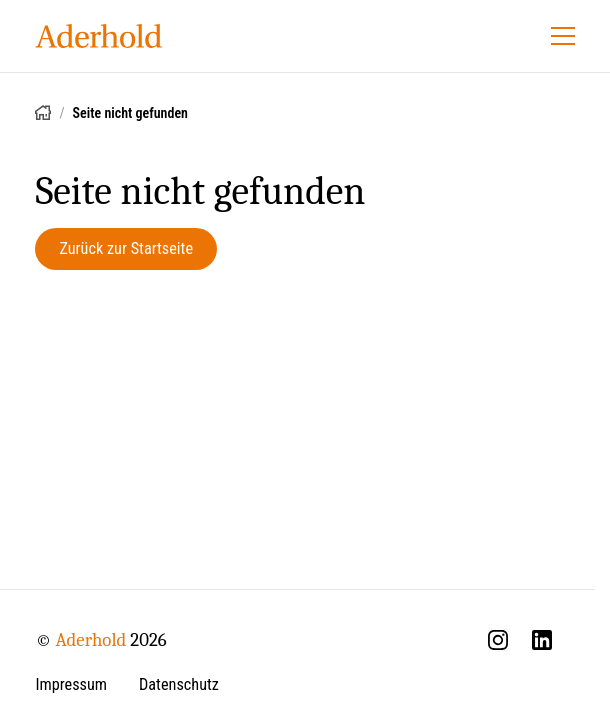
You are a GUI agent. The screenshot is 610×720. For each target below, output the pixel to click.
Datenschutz (179, 684)
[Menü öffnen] (563, 36)
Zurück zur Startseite (126, 248)
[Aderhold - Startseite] (99, 36)
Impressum (71, 684)
